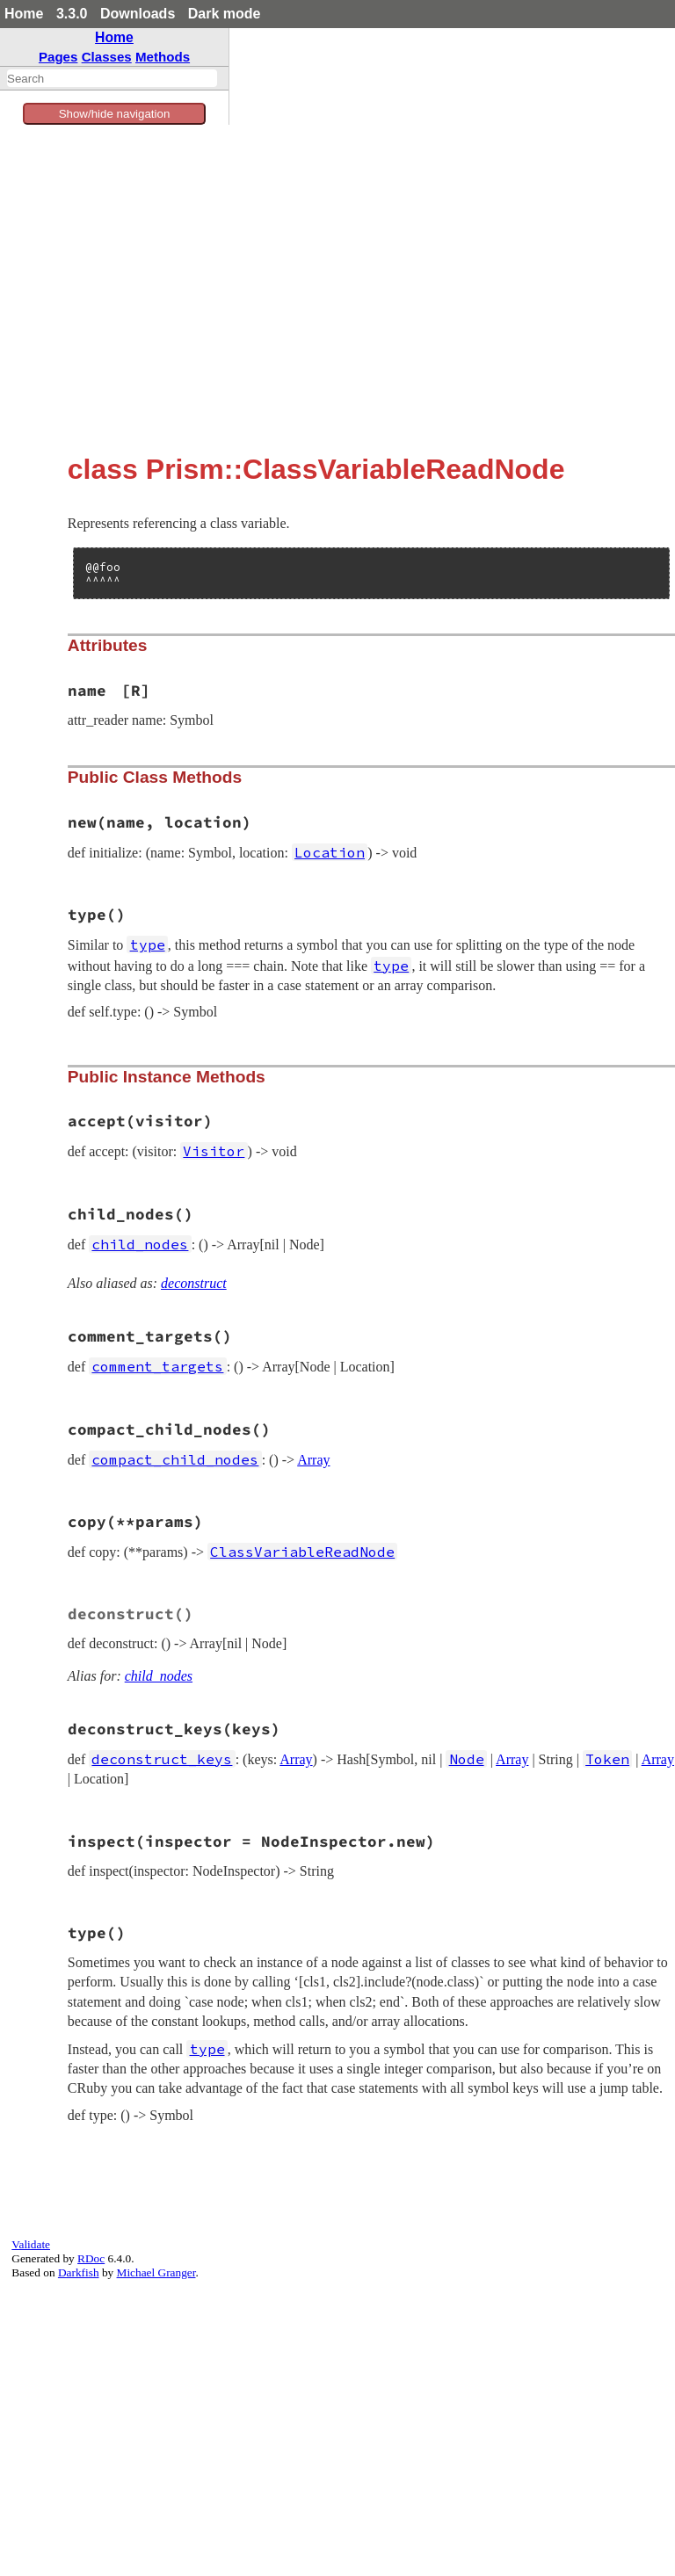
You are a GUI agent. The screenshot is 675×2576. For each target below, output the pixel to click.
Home (23, 13)
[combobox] (112, 78)
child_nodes (158, 1675)
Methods (162, 56)
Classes (107, 56)
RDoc (91, 2258)
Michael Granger (156, 2272)
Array (313, 1459)
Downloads (137, 13)
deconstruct (194, 1283)
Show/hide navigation (115, 113)
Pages (58, 56)
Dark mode (224, 13)
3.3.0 (72, 13)
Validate (30, 2244)
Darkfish (78, 2272)
